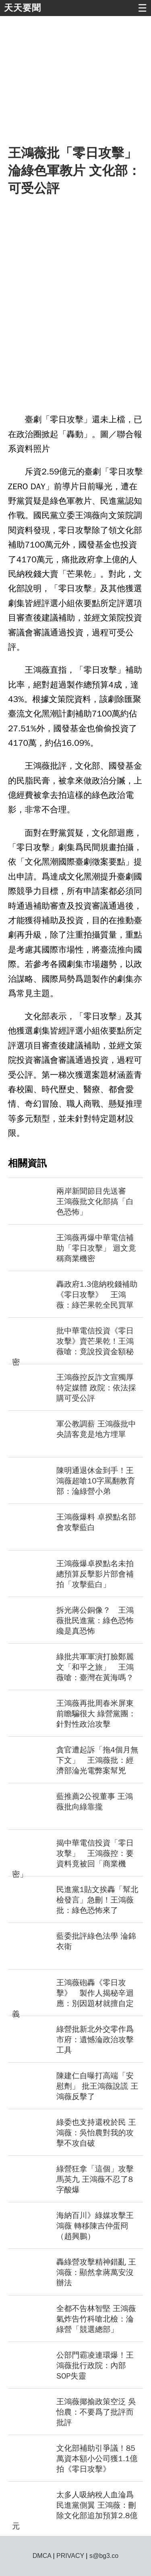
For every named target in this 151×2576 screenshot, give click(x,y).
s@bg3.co (103, 2555)
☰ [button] (142, 8)
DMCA (42, 2555)
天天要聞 (22, 8)
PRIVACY (70, 2555)
